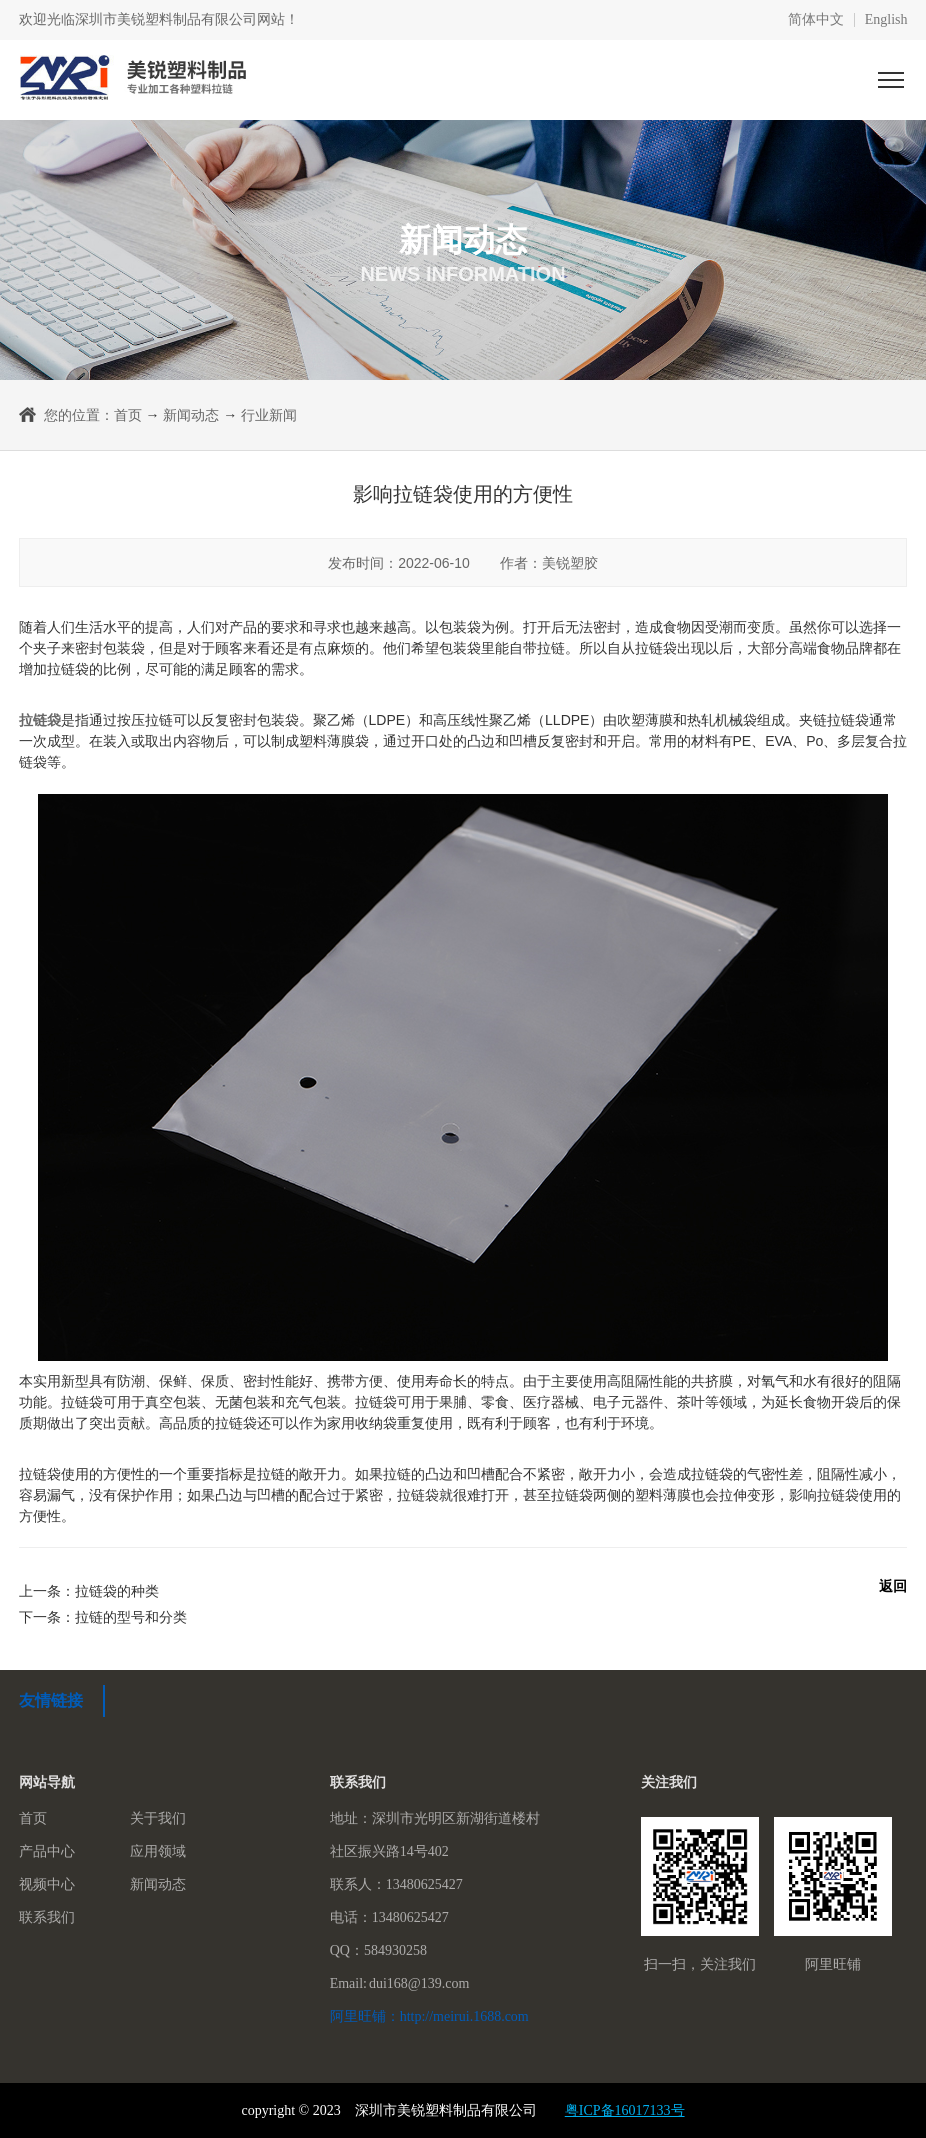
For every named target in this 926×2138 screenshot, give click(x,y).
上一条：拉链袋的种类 (89, 1591)
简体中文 (816, 20)
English (886, 20)
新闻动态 (191, 415)
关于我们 (158, 1818)
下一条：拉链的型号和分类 (103, 1617)
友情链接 (51, 1700)
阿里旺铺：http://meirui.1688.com (429, 2016)
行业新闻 (269, 415)
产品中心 (47, 1851)
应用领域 (158, 1851)
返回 (893, 1586)
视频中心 (47, 1884)
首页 (128, 415)
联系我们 (47, 1917)
